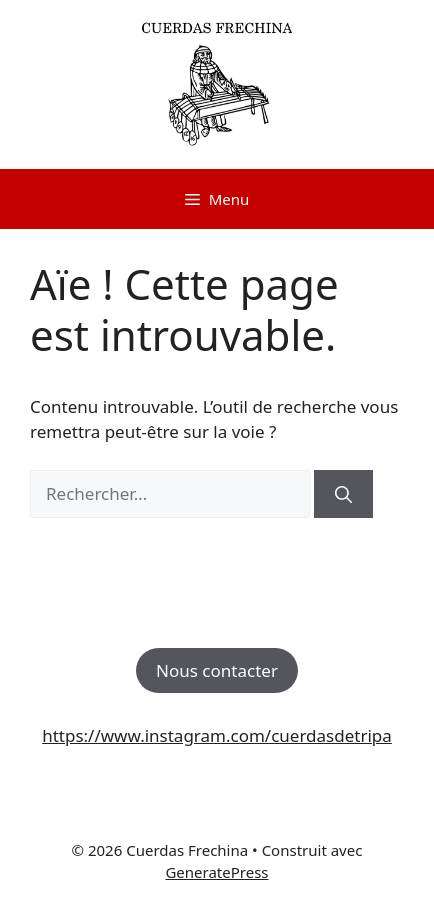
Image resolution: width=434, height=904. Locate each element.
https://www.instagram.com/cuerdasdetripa (217, 735)
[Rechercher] (343, 494)
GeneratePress (216, 872)
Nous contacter (217, 670)
